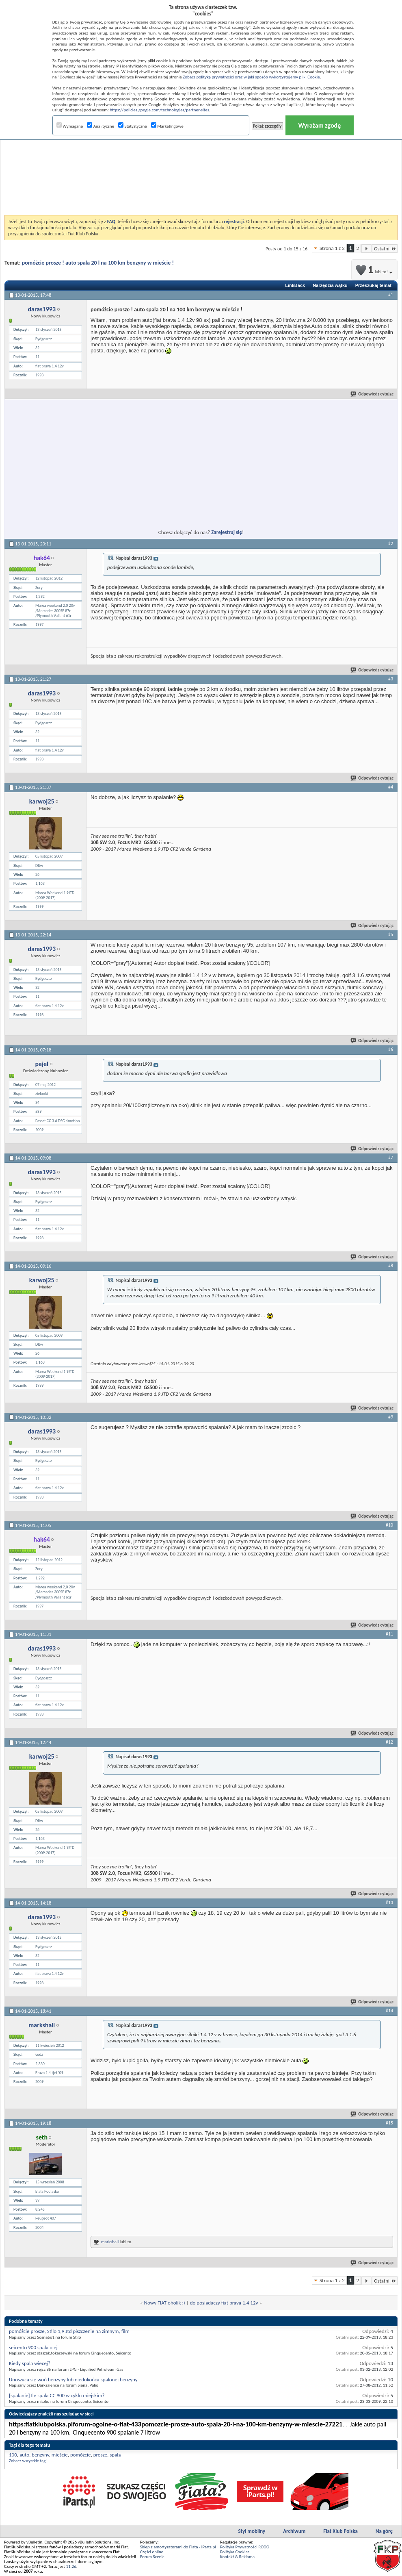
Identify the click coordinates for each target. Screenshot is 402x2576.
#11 (389, 1634)
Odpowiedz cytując (372, 394)
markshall (110, 2241)
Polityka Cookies (234, 2551)
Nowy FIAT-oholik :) (164, 2303)
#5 (390, 934)
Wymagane (69, 126)
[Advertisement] (201, 156)
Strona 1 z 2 (332, 248)
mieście (60, 2455)
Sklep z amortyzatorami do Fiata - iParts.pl (178, 2547)
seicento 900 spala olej (33, 2347)
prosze (100, 2455)
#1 (390, 295)
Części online (151, 2551)
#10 (389, 1525)
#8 (390, 1265)
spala (115, 2455)
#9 (390, 1417)
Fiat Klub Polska (340, 2531)
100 (13, 2455)
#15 (389, 2123)
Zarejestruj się (226, 532)
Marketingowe (167, 126)
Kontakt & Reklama (237, 2556)
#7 (390, 1157)
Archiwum (294, 2531)
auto (24, 2455)
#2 (390, 543)
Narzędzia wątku (330, 285)
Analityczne (100, 126)
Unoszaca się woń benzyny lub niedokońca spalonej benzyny (73, 2379)
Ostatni (385, 248)
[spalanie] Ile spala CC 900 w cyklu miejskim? (57, 2395)
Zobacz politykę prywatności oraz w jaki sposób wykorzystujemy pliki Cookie (251, 77)
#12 (389, 1742)
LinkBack (295, 285)
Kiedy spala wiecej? (29, 2363)
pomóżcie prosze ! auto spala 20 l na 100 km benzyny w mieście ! (98, 262)
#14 (389, 2010)
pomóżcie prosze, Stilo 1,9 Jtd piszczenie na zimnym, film (69, 2331)
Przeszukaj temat (373, 285)
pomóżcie (80, 2455)
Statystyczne (132, 126)
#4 (390, 787)
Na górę (384, 2531)
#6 (390, 1049)
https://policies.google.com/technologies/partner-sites (159, 110)
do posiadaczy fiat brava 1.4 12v (224, 2303)
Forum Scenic (152, 2556)
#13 (389, 1902)
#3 (390, 679)
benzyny (40, 2455)
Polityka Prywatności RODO (244, 2547)
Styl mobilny (251, 2531)
